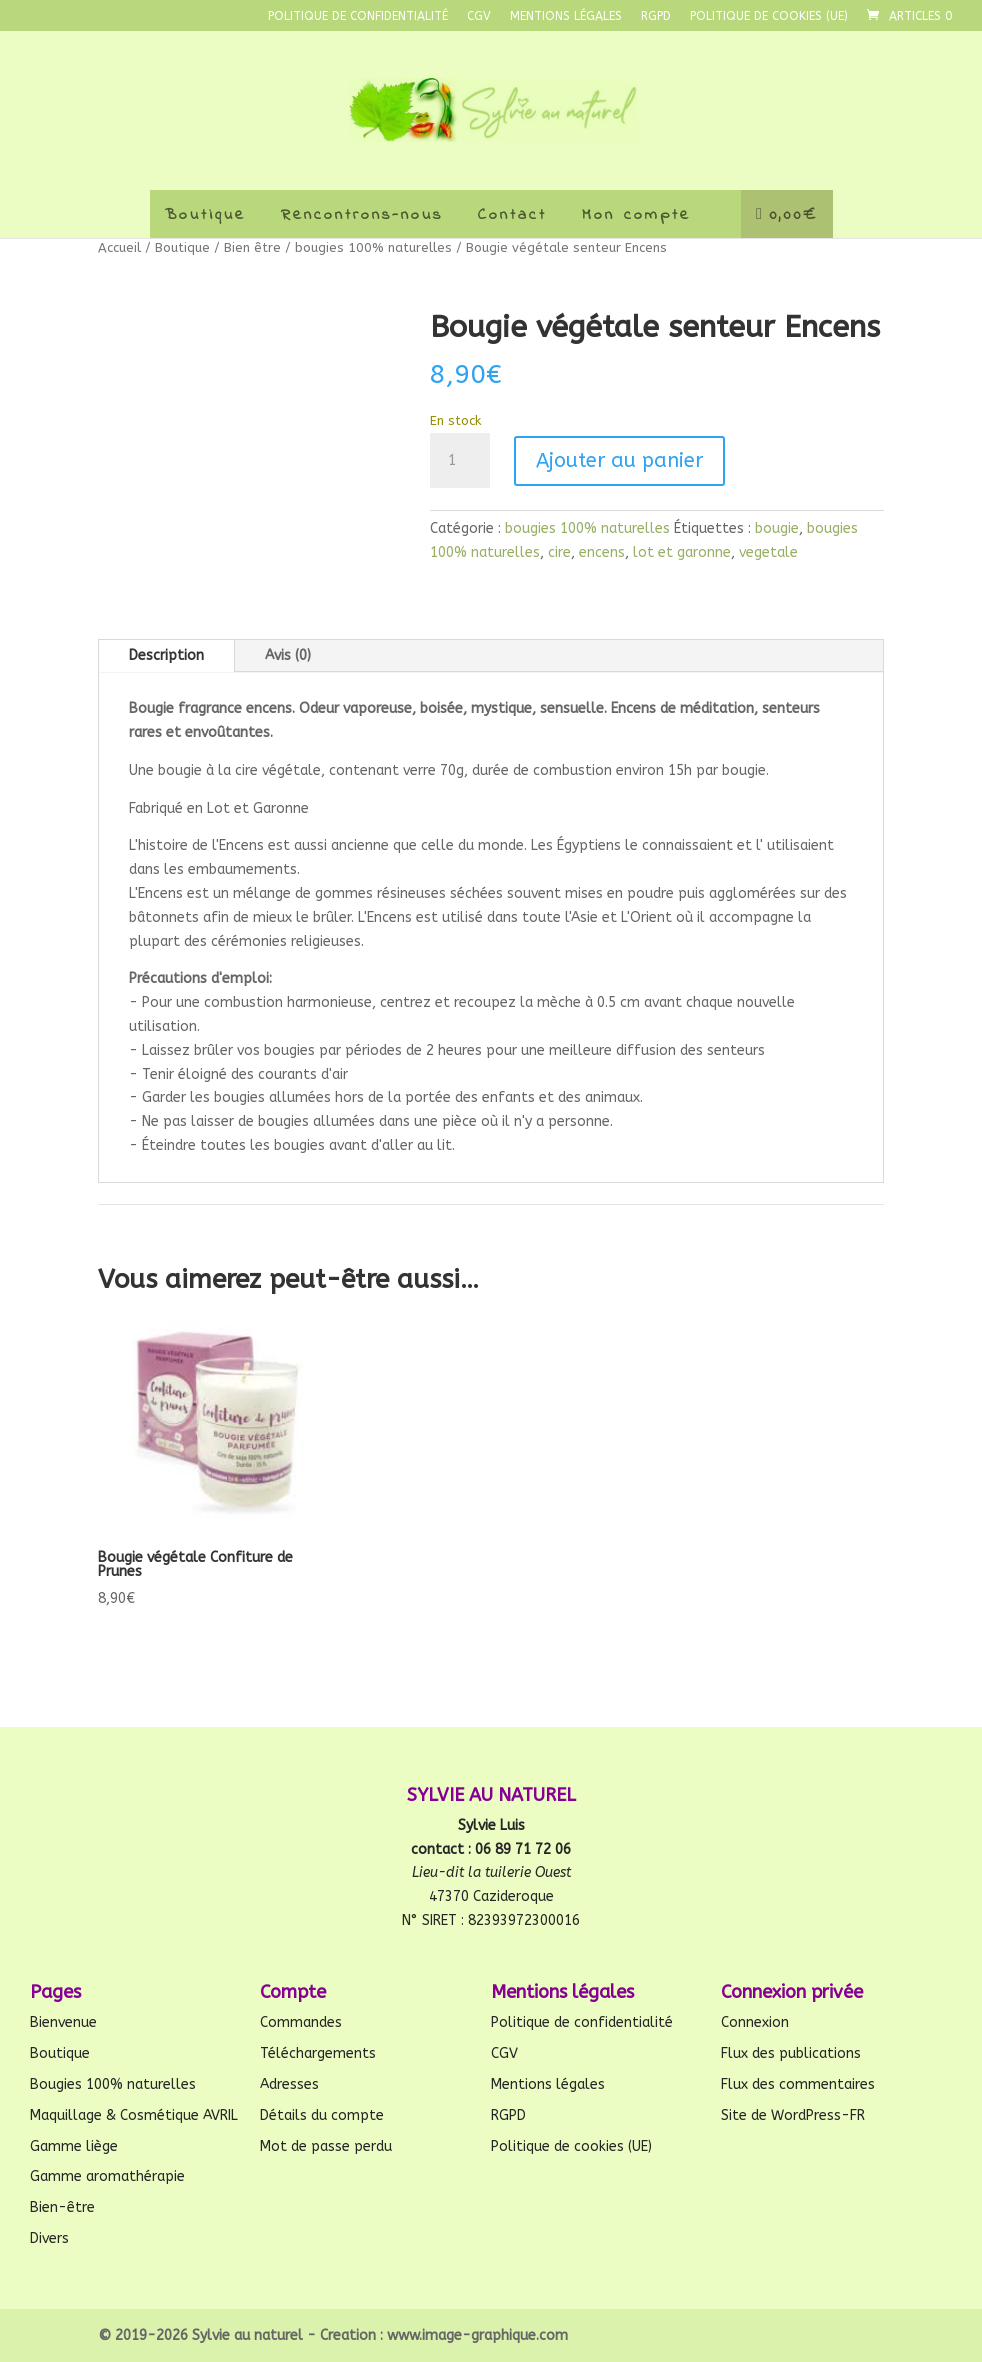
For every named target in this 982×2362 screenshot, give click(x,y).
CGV (479, 16)
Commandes (301, 2022)
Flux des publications (791, 2053)
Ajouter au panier (619, 460)
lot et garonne (682, 552)
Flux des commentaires (798, 2084)
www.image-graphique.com (477, 2335)
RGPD (656, 16)
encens (602, 552)
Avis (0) (288, 655)
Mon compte (636, 215)
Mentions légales (566, 16)
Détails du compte (322, 2115)
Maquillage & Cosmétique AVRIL (134, 2115)
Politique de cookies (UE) (769, 16)
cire (559, 552)
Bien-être (62, 2207)
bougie (777, 528)
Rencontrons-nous (362, 215)
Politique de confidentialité (358, 16)
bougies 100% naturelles (373, 247)
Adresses (289, 2084)
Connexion (755, 2022)
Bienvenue (63, 2022)
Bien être (252, 247)
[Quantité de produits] (460, 461)
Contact (512, 215)
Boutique (205, 215)
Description (166, 655)
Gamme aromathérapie (107, 2176)
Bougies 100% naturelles (113, 2084)
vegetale (768, 552)
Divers (49, 2238)
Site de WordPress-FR (793, 2115)
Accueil (119, 247)
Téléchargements (318, 2053)
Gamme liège (74, 2146)
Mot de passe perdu (326, 2146)
